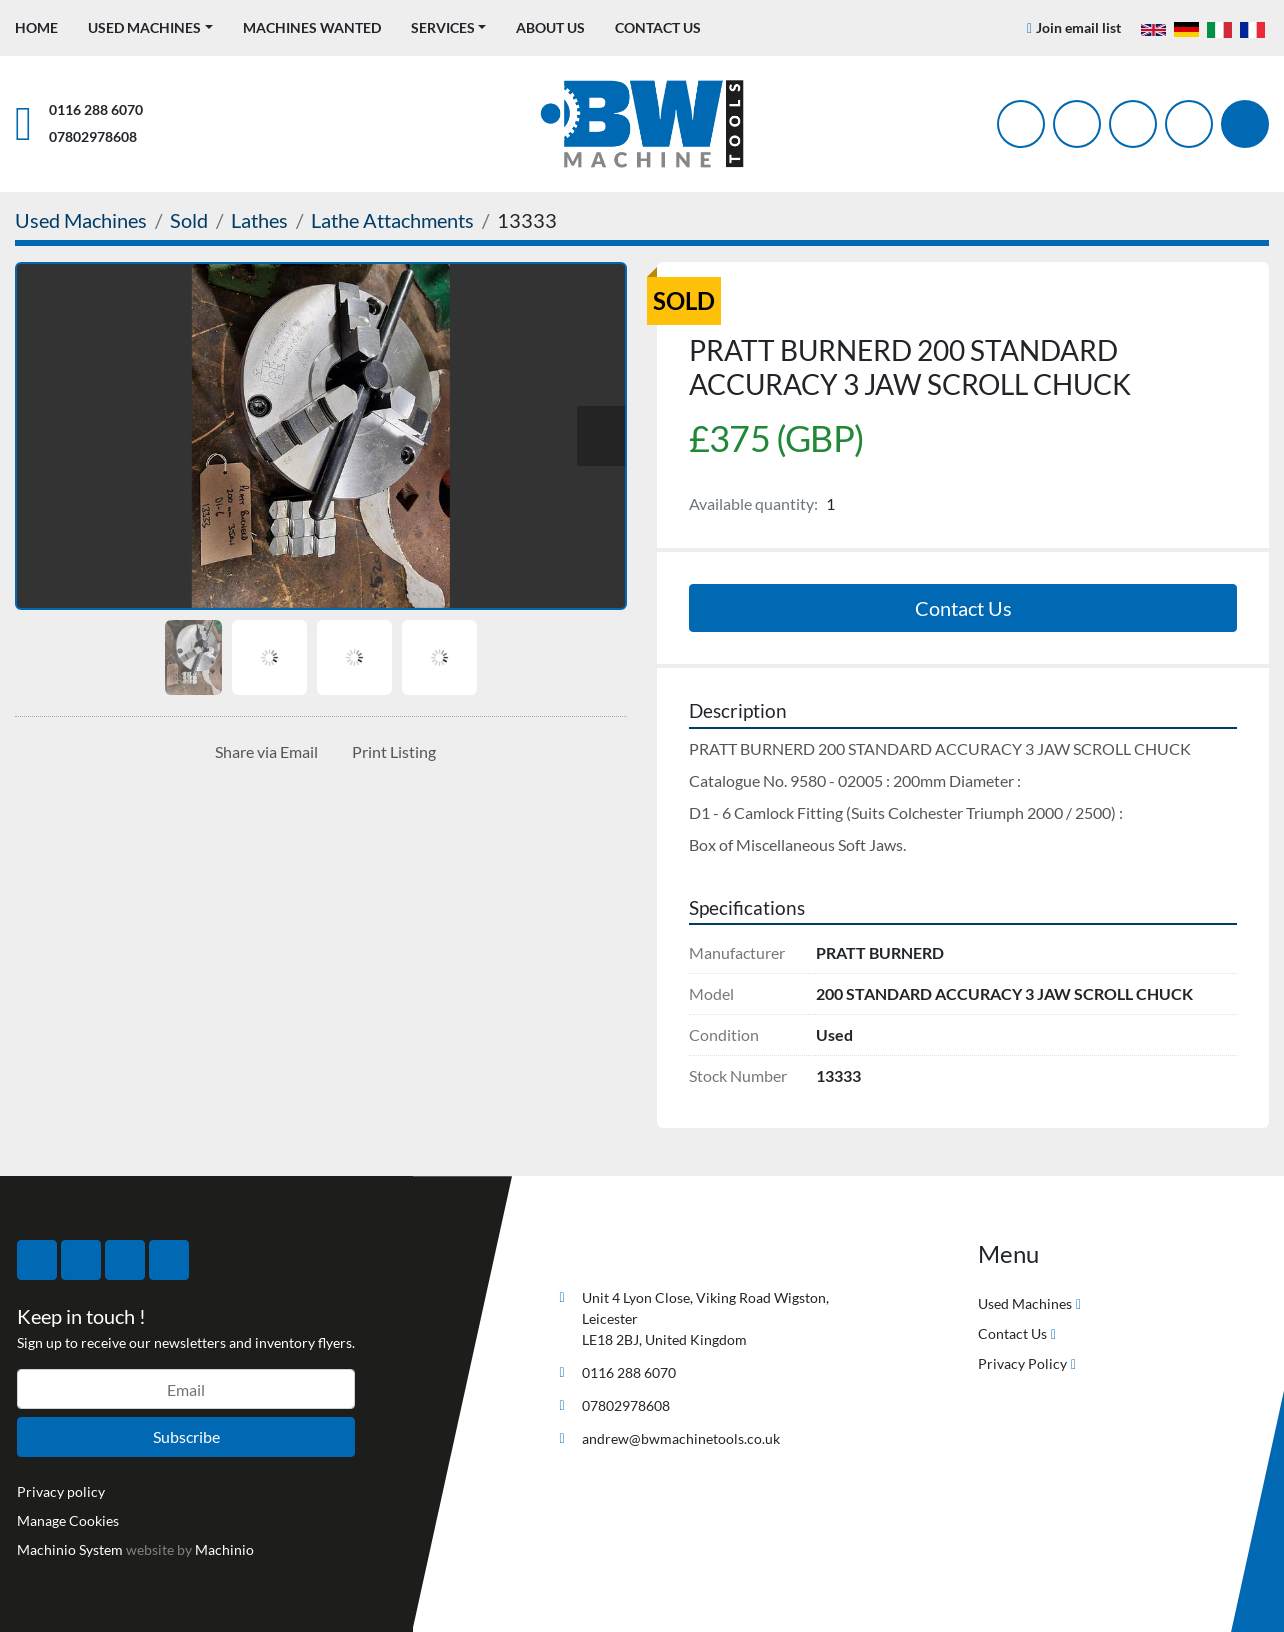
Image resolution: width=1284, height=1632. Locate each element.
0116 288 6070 (96, 109)
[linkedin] (1189, 124)
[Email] (186, 1389)
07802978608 (93, 136)
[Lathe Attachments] (392, 220)
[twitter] (1077, 124)
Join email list (1078, 27)
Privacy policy (61, 1491)
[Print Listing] (390, 752)
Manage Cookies (68, 1520)
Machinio (224, 1549)
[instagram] (1133, 124)
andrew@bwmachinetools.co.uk (681, 1438)
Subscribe (186, 1436)
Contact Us (658, 27)
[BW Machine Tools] (616, 1250)
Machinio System (70, 1549)
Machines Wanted (312, 27)
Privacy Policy (1022, 1363)
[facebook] (1021, 124)
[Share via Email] (262, 752)
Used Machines (144, 27)
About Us (550, 27)
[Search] (1245, 124)
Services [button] (443, 27)
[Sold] (189, 220)
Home (36, 27)
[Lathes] (259, 220)
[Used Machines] (81, 220)
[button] (150, 27)
